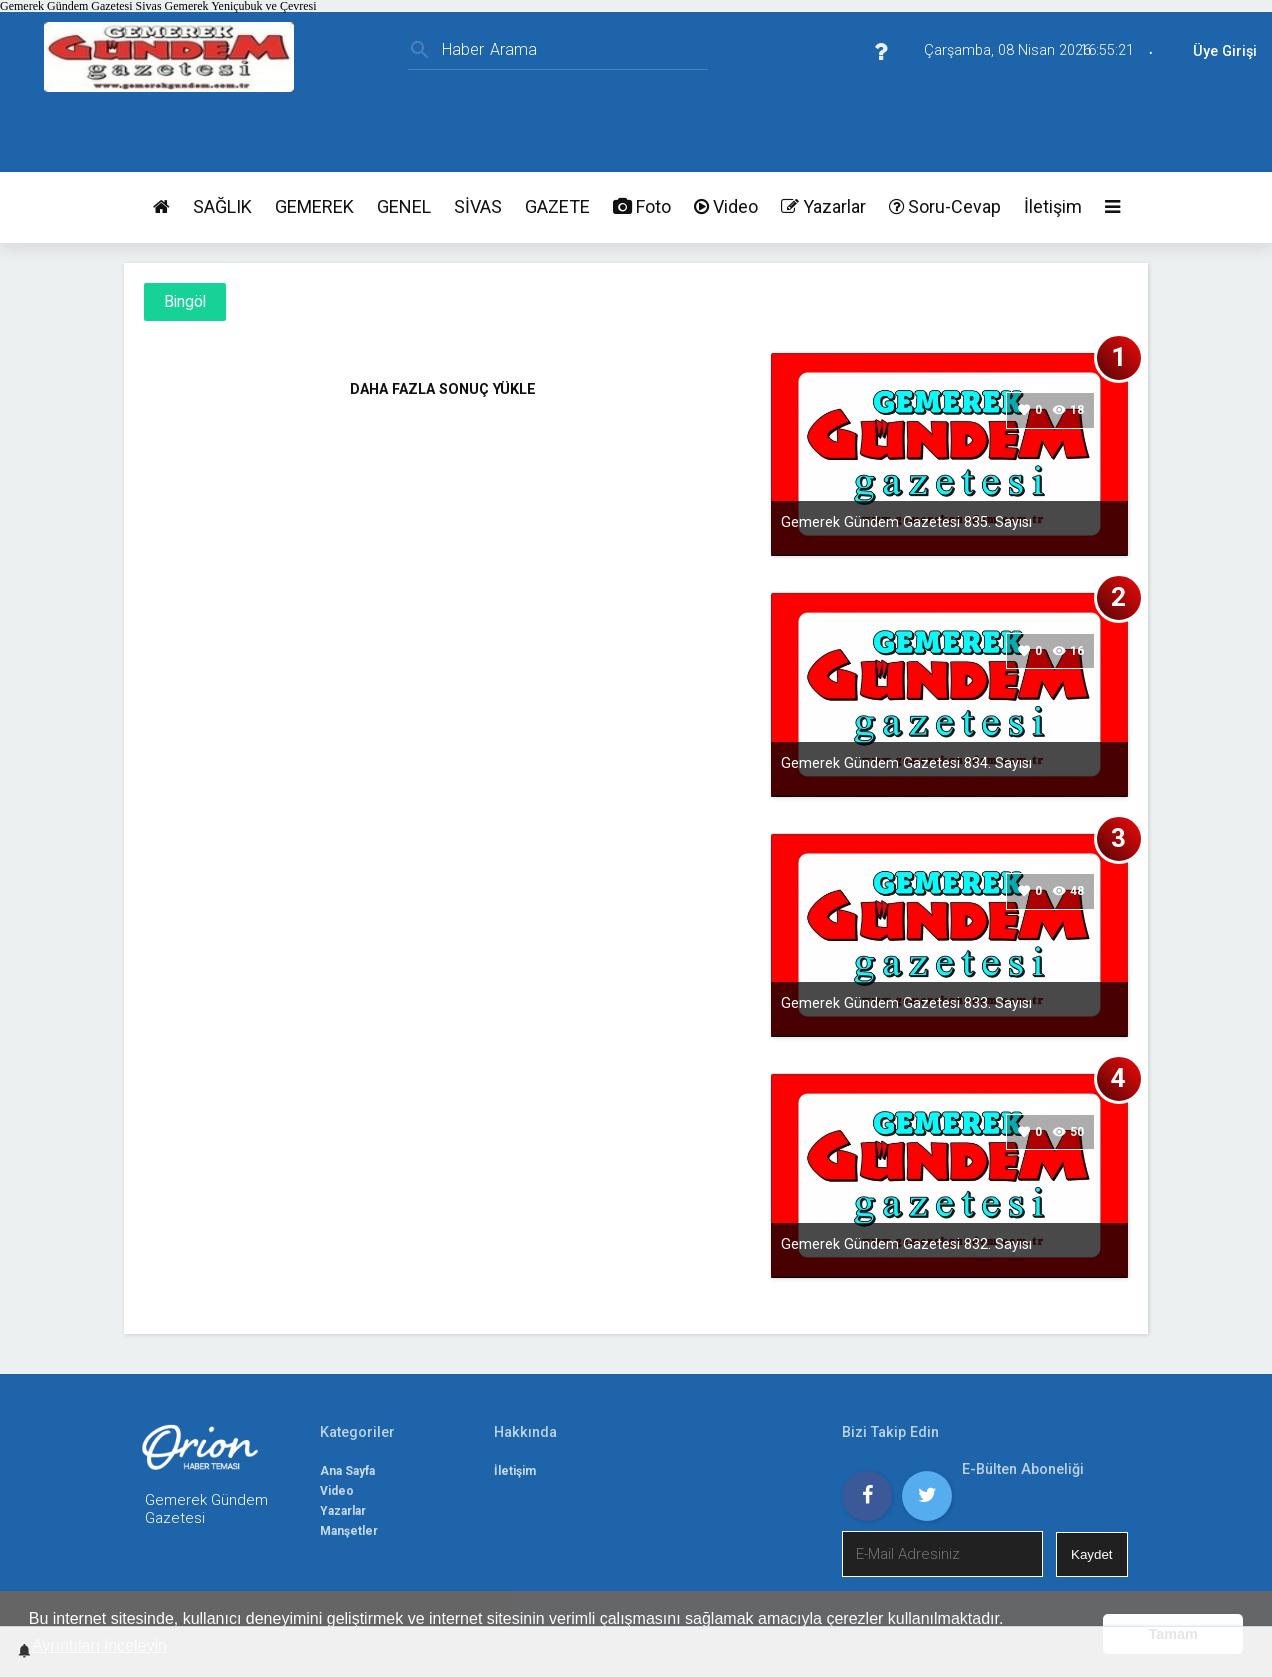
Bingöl (185, 302)
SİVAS (478, 206)
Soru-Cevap (945, 206)
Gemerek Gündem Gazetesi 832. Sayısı (906, 1244)
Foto (642, 206)
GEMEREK (314, 206)
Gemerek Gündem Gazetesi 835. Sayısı (906, 522)
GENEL (404, 206)
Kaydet (1092, 1554)
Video (726, 206)
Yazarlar (823, 206)
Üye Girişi (1225, 51)
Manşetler (349, 1531)
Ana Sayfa (347, 1471)
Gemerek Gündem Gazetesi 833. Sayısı (906, 1003)
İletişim (1053, 206)
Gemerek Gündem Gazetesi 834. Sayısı (906, 763)
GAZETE (557, 206)
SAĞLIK (222, 206)
